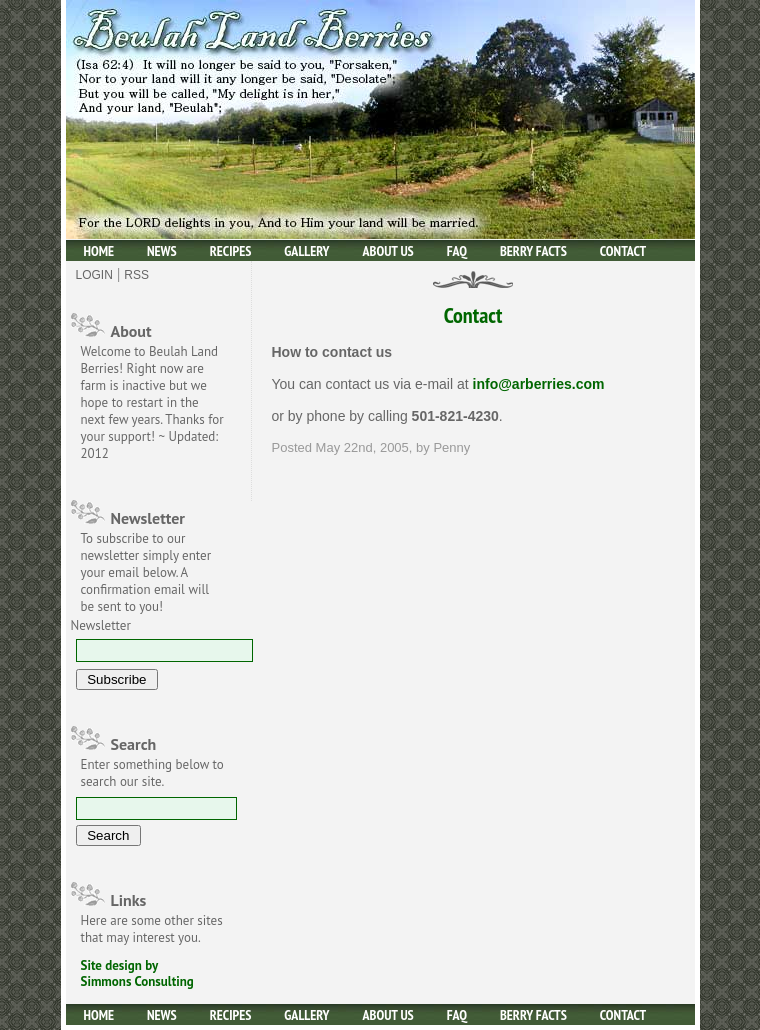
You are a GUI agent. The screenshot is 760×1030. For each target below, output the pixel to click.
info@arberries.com (539, 384)
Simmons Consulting (137, 981)
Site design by (120, 965)
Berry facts (533, 251)
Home (99, 251)
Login (94, 275)
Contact (623, 251)
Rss (136, 275)
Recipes (231, 251)
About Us (388, 251)
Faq (457, 251)
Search (134, 744)
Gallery (306, 251)
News (162, 251)
